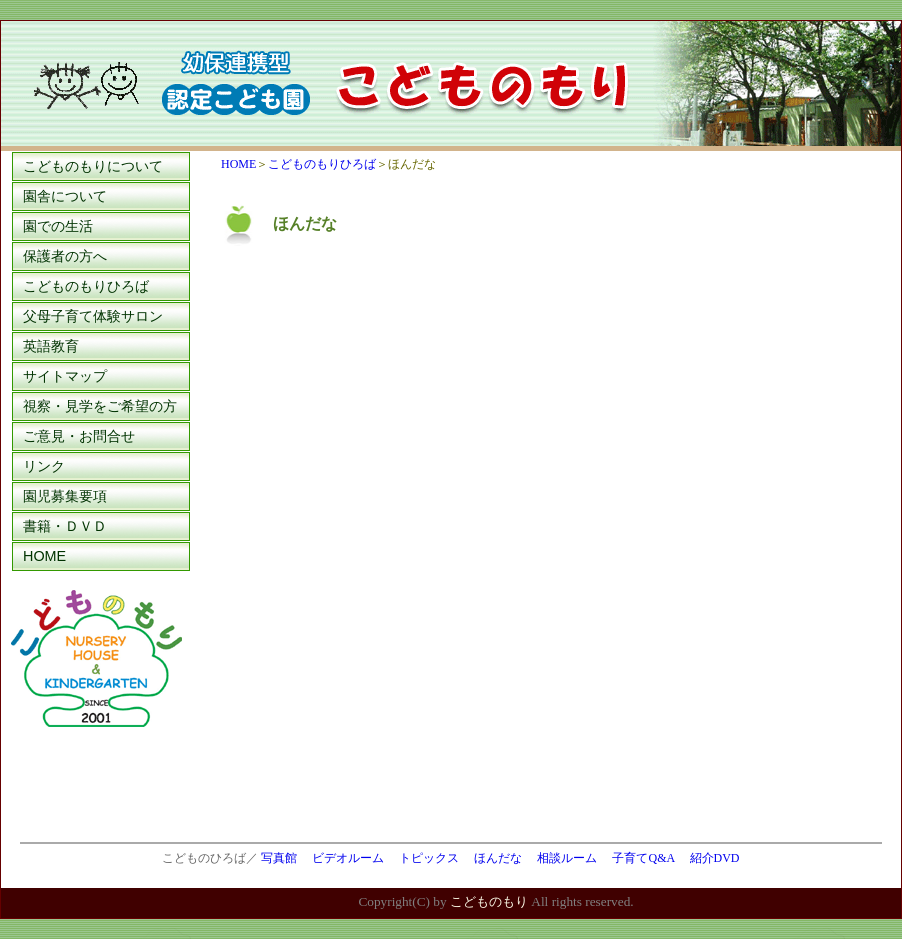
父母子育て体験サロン (93, 316)
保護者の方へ (65, 256)
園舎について (65, 196)
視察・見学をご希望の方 (100, 406)
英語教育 (51, 346)
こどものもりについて (93, 166)
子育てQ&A (643, 858)
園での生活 (58, 226)
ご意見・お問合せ (79, 436)
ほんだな (498, 858)
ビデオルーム (348, 858)
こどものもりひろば (86, 286)
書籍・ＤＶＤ (65, 526)
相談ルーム (567, 858)
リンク (44, 466)
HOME (44, 556)
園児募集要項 (65, 496)
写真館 (279, 858)
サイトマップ (65, 376)
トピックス (429, 858)
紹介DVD (715, 858)
